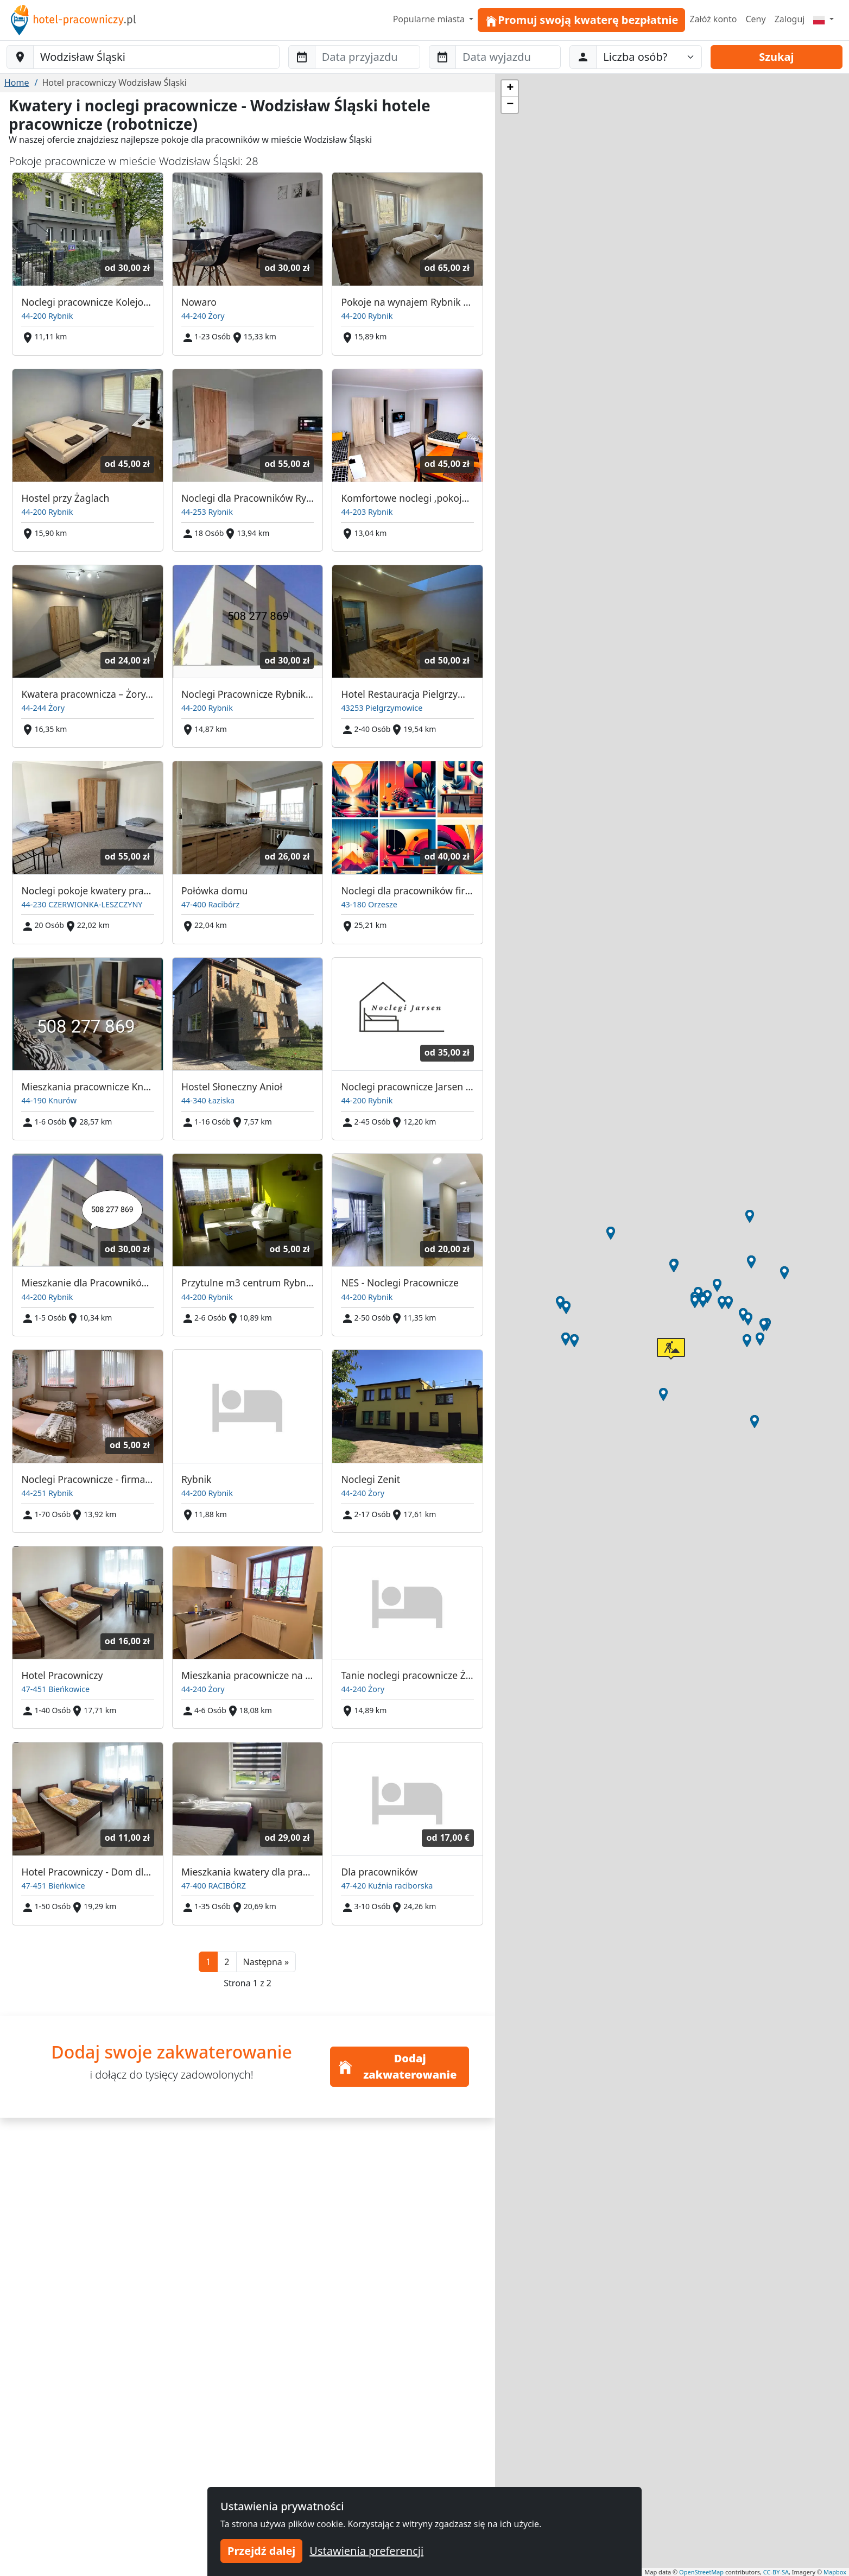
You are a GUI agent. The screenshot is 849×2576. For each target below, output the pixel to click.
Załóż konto (713, 19)
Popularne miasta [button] (430, 19)
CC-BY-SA (776, 2572)
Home (16, 83)
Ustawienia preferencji (366, 2550)
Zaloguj (790, 19)
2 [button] (226, 1962)
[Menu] (823, 19)
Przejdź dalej (261, 2550)
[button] (266, 1962)
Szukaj (776, 56)
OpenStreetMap (701, 2572)
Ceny (755, 19)
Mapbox (834, 2572)
